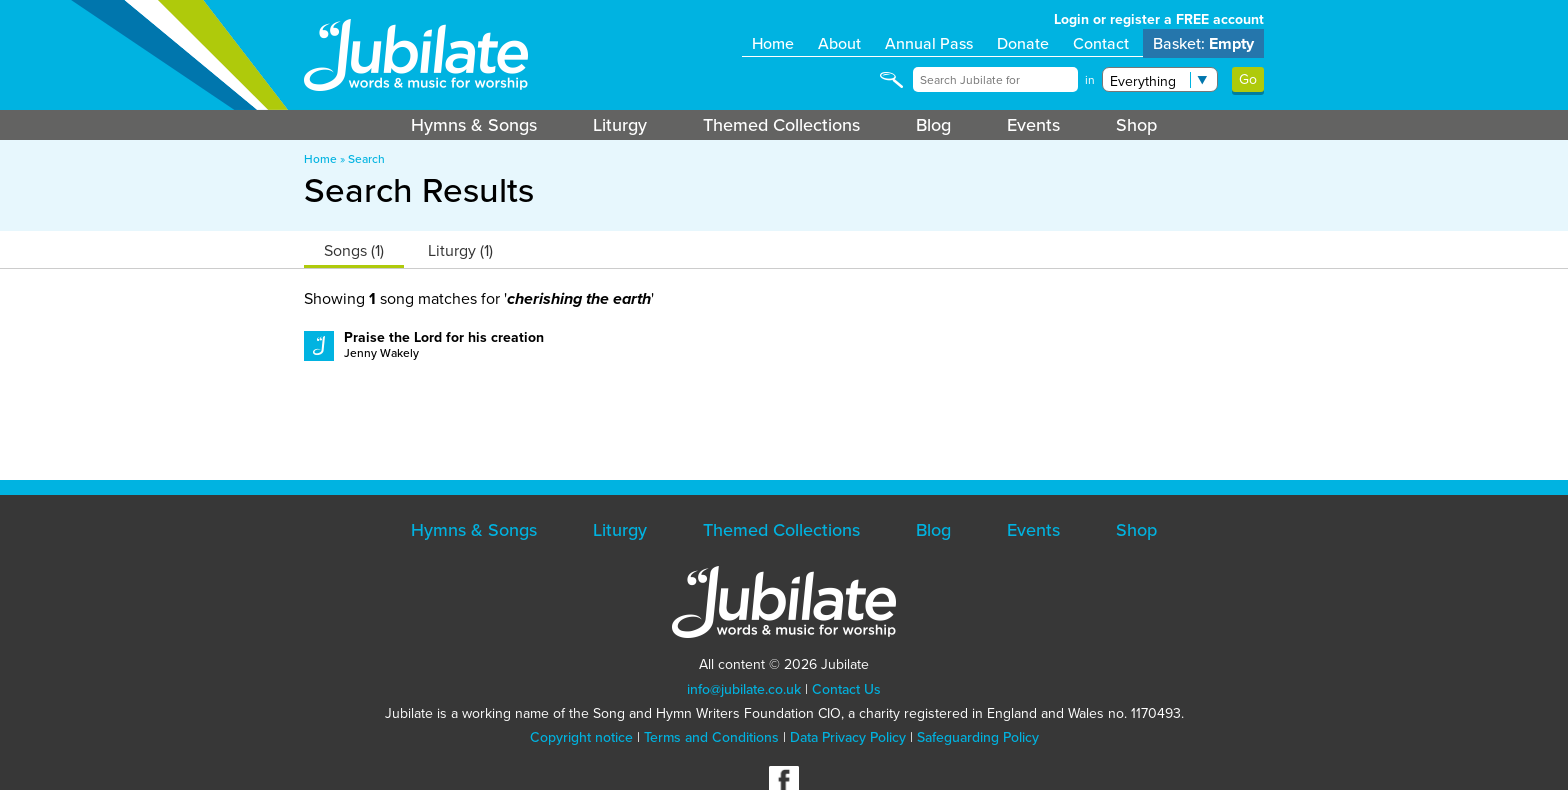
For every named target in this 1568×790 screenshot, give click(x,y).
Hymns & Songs (474, 125)
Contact (1101, 43)
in (1090, 80)
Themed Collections (781, 125)
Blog (933, 125)
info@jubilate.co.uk (744, 689)
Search (366, 159)
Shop (1136, 125)
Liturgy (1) (460, 250)
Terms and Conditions (711, 737)
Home (773, 43)
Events (1033, 125)
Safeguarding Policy (978, 737)
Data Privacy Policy (848, 737)
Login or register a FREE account (1159, 19)
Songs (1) (354, 250)
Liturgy (620, 125)
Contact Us (846, 689)
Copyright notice (581, 737)
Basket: (1203, 43)
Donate (1023, 43)
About (839, 43)
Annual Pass (929, 43)
